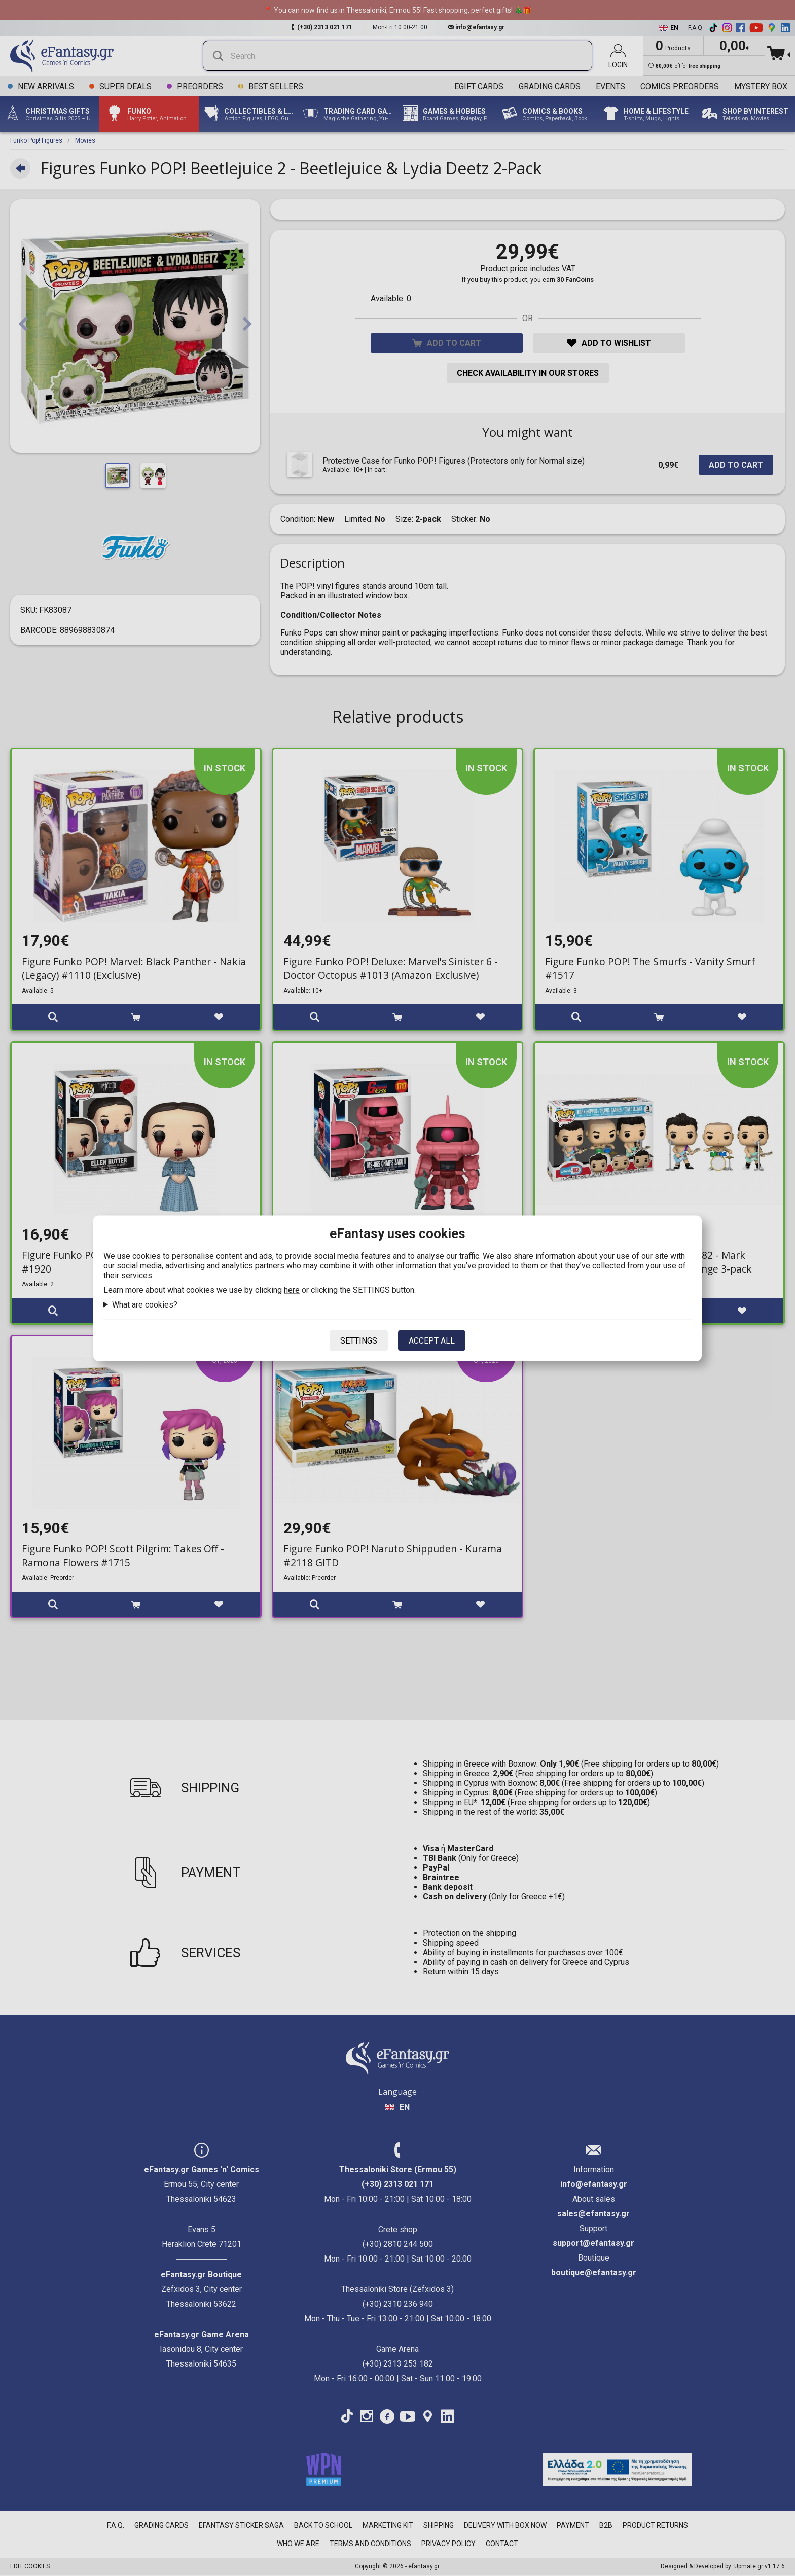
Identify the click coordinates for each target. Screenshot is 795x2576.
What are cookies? (144, 1304)
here (292, 1289)
